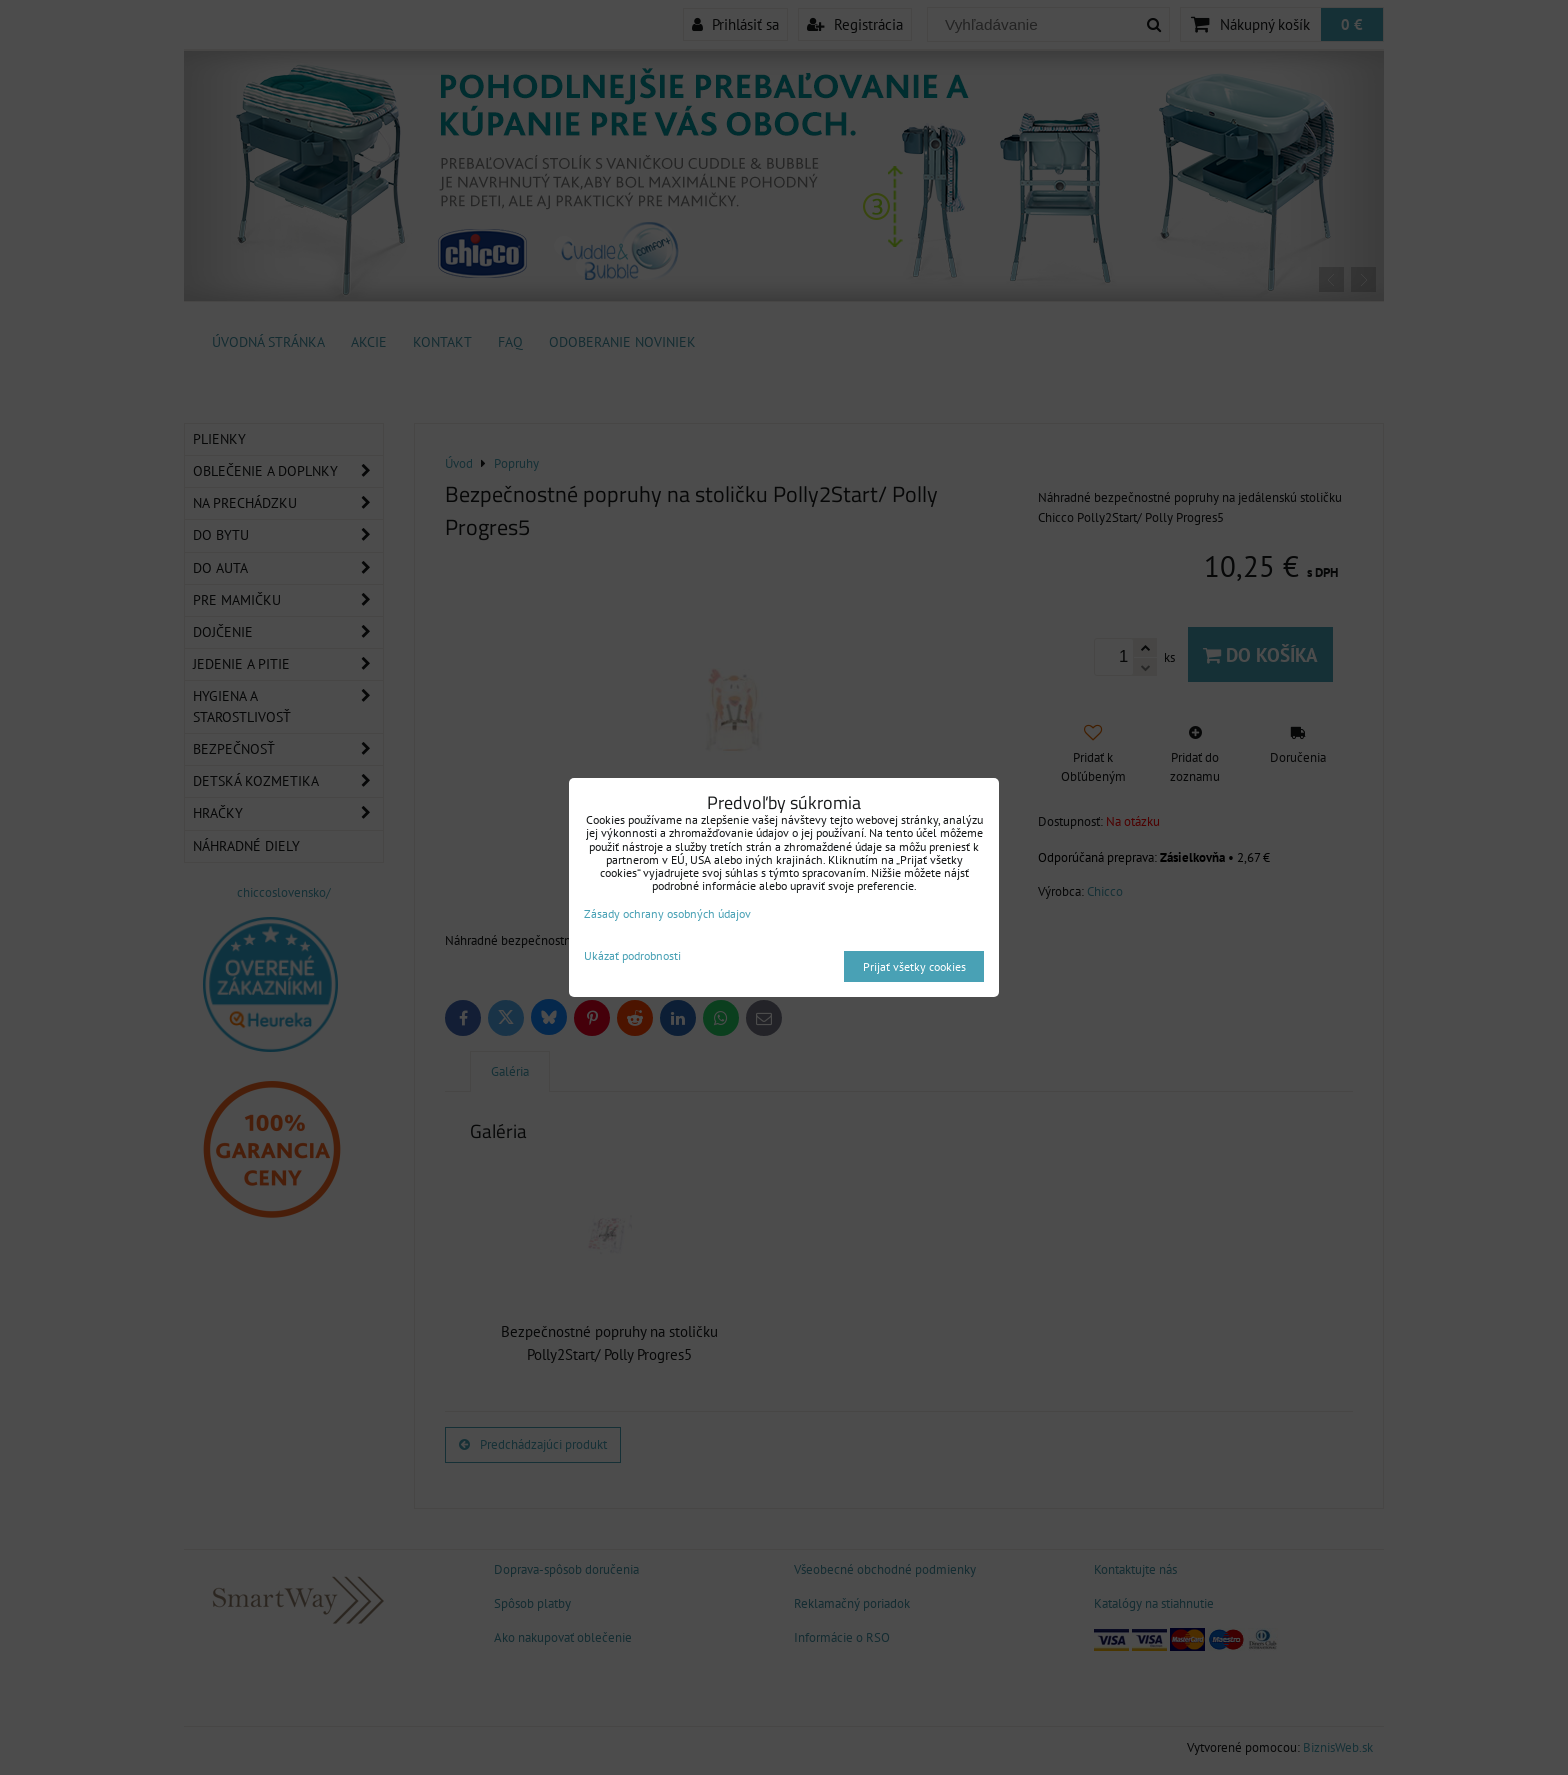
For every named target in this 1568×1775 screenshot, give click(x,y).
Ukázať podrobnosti (632, 955)
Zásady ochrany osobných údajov (667, 913)
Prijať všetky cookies (914, 966)
